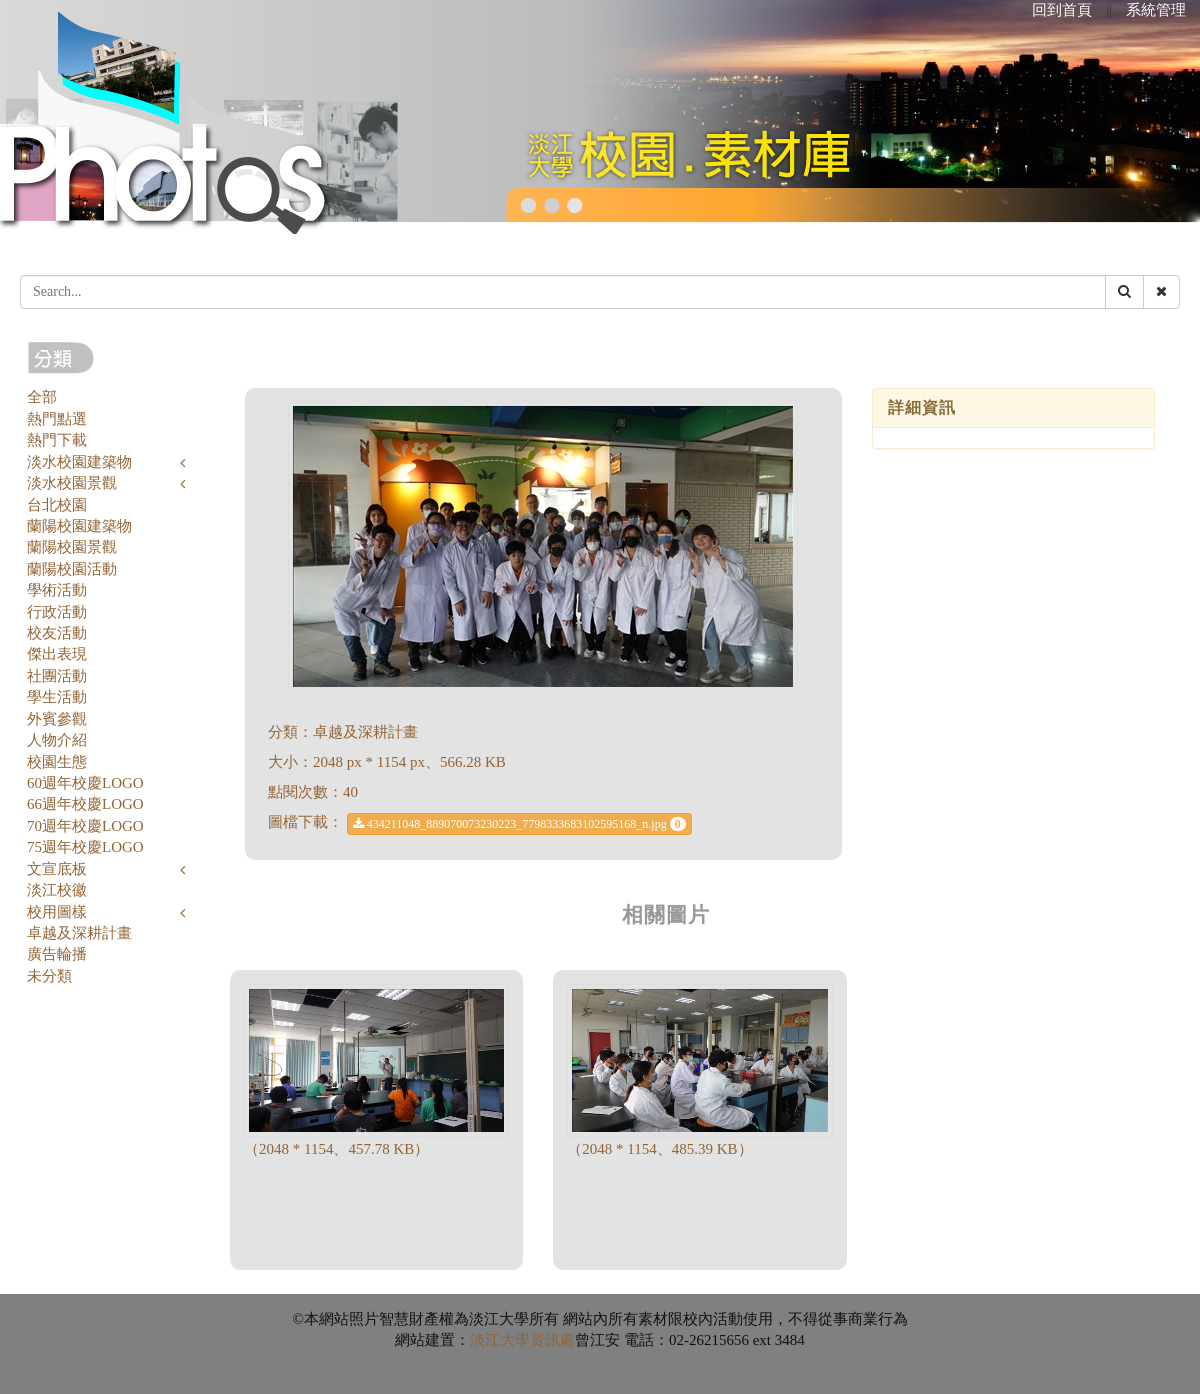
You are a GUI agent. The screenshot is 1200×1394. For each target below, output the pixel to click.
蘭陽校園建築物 (79, 526)
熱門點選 (57, 419)
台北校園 (57, 505)
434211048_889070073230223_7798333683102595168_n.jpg (519, 824)
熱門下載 (57, 440)
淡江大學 (500, 1340)
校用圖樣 (57, 912)
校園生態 (57, 762)
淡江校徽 (57, 890)
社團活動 (57, 676)
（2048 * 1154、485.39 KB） (659, 1149)
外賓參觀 (57, 719)
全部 (42, 397)
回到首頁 (1062, 10)
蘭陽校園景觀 (72, 547)
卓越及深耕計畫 (79, 933)
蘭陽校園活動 (72, 569)
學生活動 (57, 697)
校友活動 (57, 633)
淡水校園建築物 (79, 462)
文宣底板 (57, 869)
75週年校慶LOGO (85, 847)
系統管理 (1156, 10)
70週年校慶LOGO (85, 826)
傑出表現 (57, 654)
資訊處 (552, 1340)
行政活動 (57, 612)
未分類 (49, 976)
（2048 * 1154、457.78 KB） (336, 1149)
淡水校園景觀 (72, 483)
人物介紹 (57, 740)
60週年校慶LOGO (85, 783)
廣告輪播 (57, 954)
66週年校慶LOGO (85, 804)
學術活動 (57, 590)
